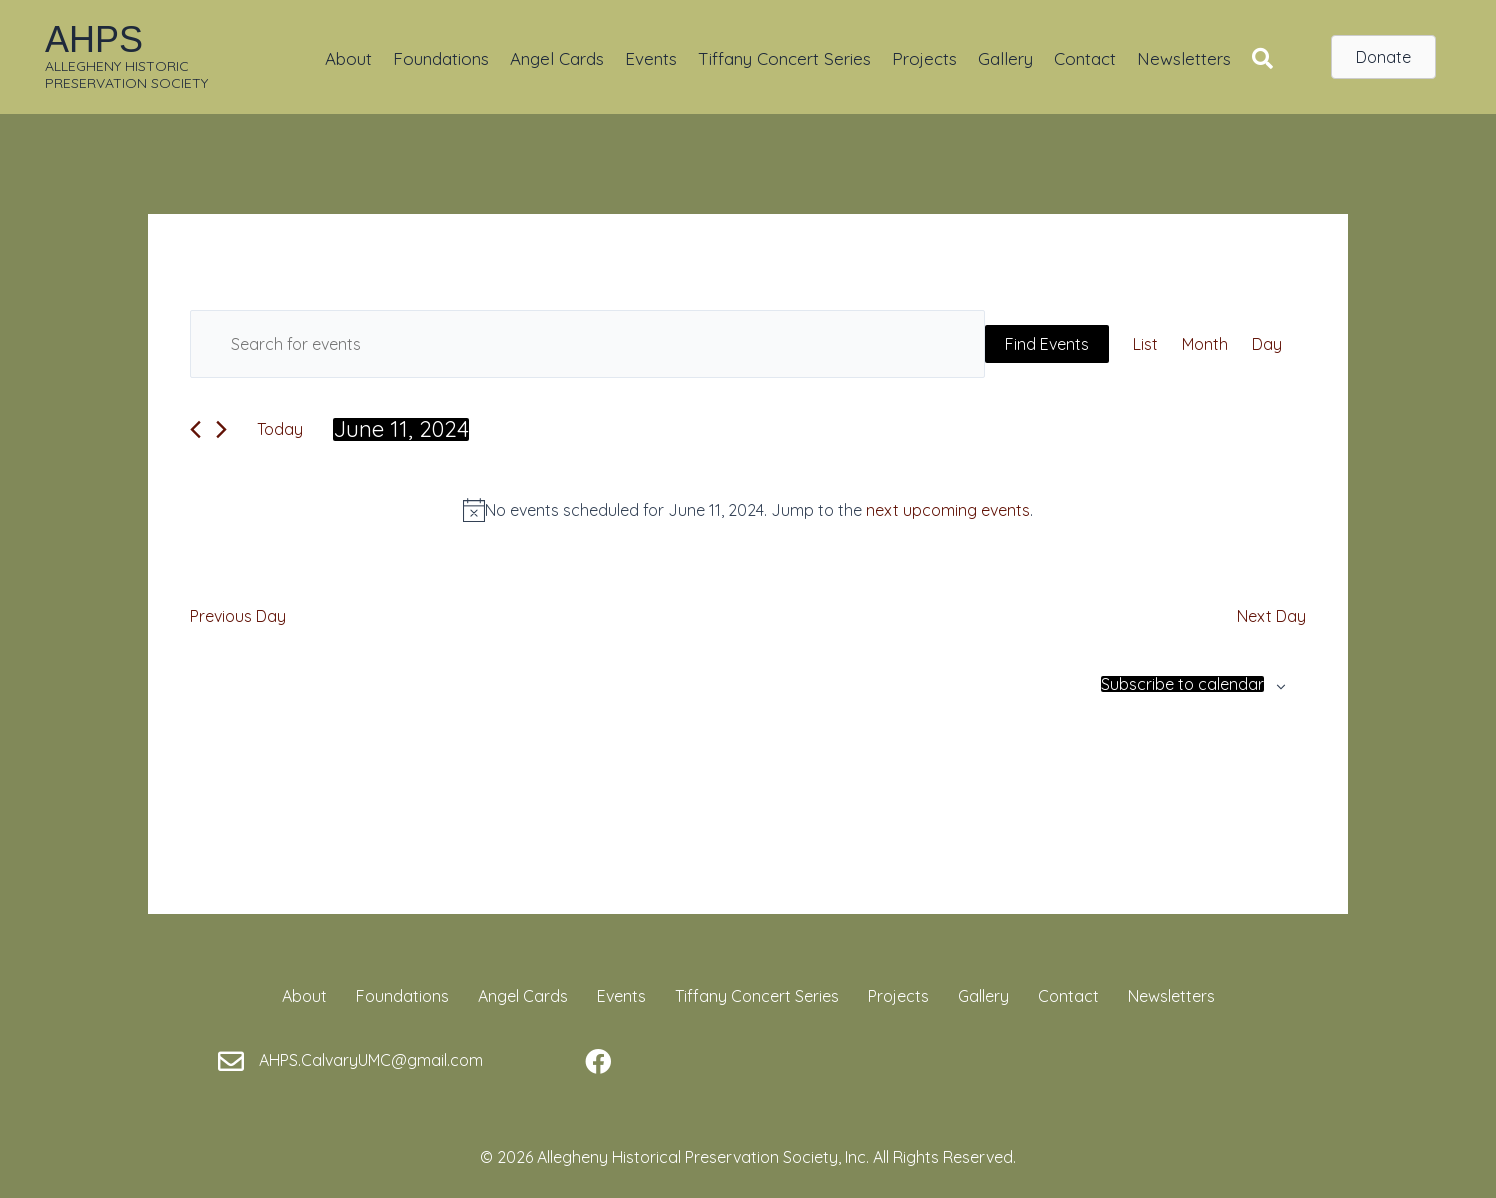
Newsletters (1184, 58)
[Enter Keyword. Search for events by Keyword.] (587, 344)
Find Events (1047, 344)
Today (280, 429)
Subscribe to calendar (1182, 684)
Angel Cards (557, 58)
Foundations (441, 58)
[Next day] (221, 429)
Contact (1085, 58)
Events (651, 58)
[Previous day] (195, 429)
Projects (924, 58)
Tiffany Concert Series (784, 58)
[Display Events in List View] (1145, 344)
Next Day (1271, 616)
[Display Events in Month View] (1205, 344)
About (348, 58)
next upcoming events (948, 510)
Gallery (1005, 58)
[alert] (748, 510)
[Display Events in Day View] (1267, 344)
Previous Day (238, 616)
